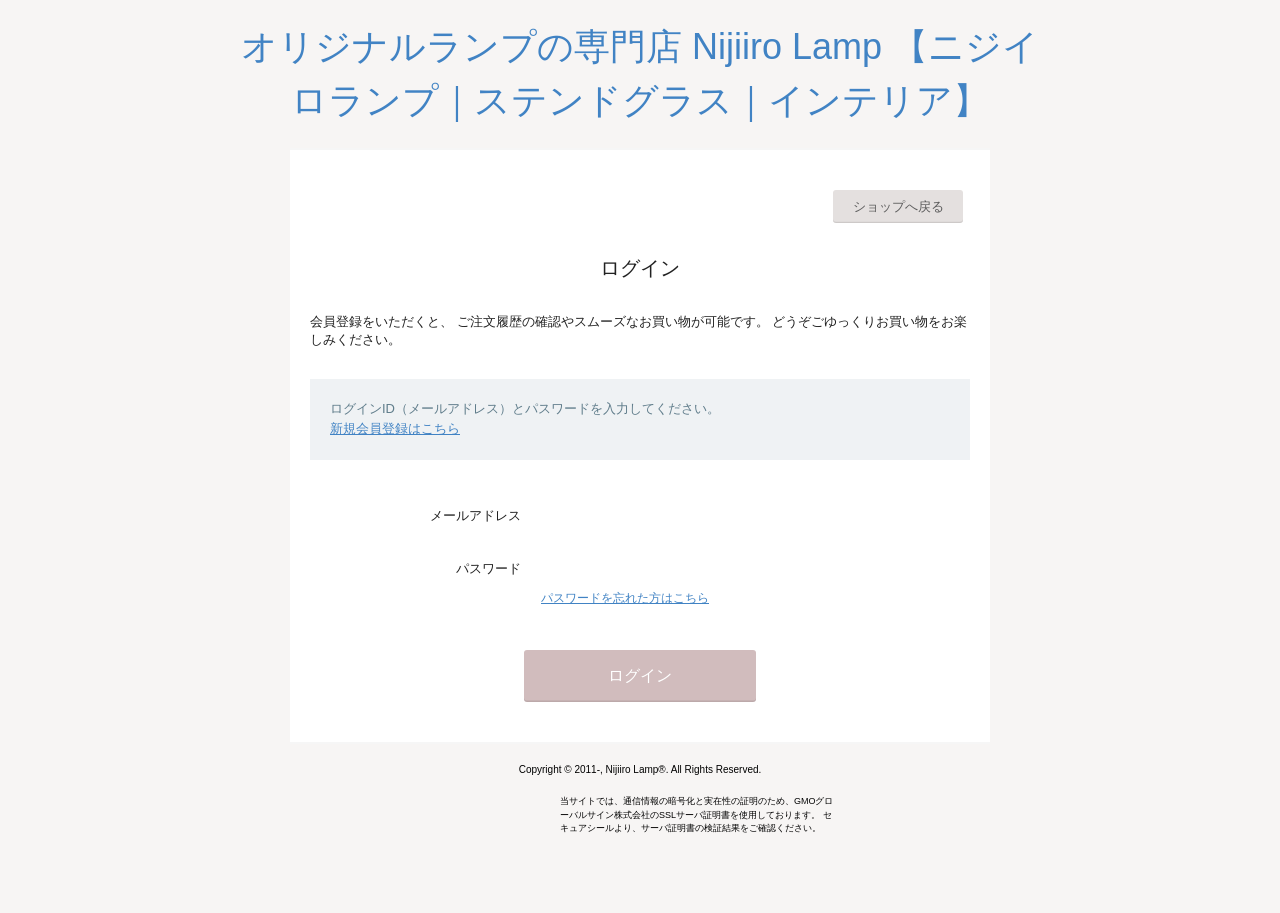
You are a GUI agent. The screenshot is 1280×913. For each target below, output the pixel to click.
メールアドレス (475, 515)
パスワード (488, 568)
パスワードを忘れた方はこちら (625, 598)
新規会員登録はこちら (395, 428)
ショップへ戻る (898, 206)
